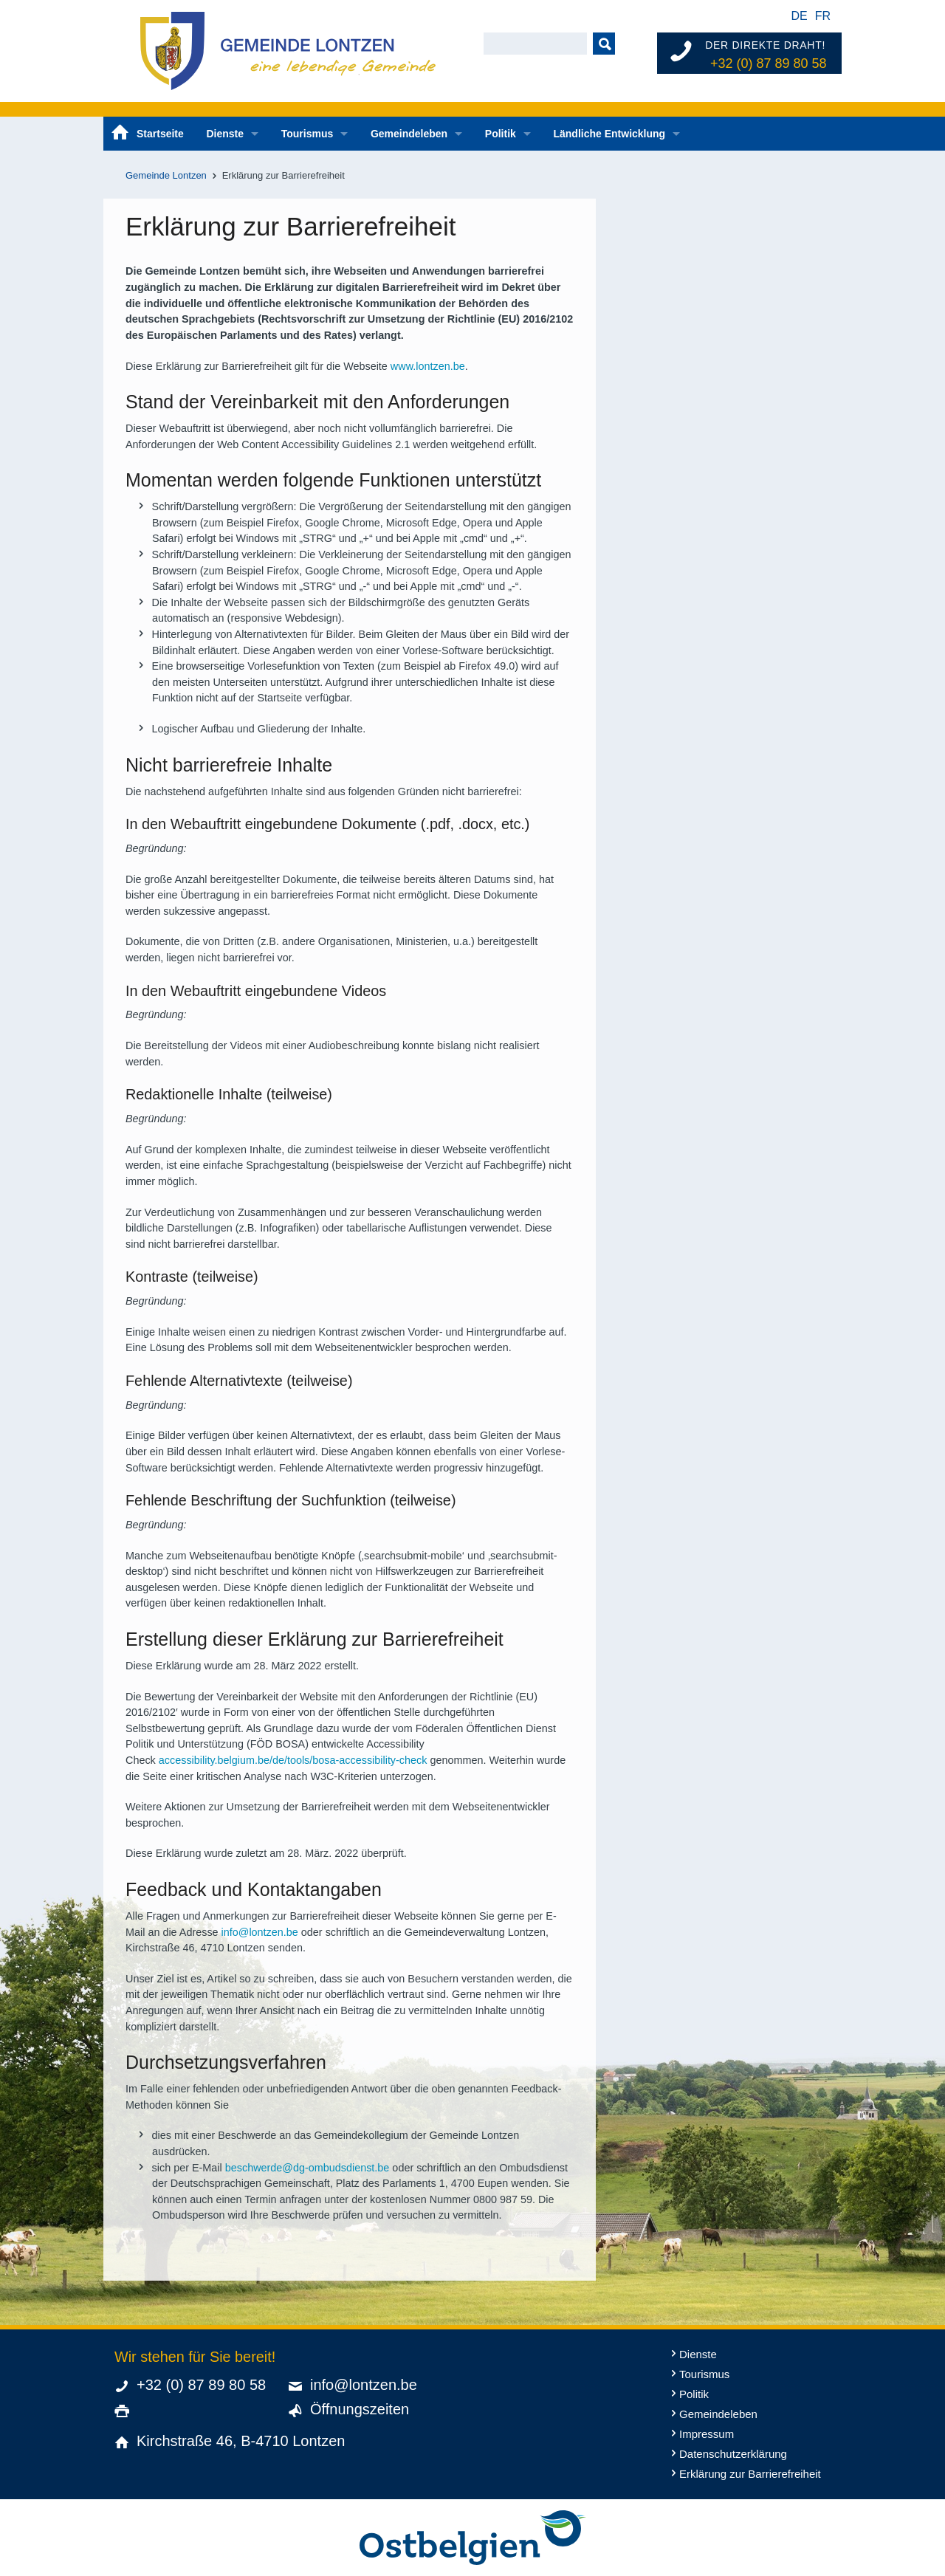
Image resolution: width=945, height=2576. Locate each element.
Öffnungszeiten (359, 2409)
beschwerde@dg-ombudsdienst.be (307, 2168)
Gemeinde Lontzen (166, 175)
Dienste (225, 134)
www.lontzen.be (428, 366)
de (799, 16)
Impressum (706, 2434)
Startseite (160, 134)
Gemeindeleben (409, 134)
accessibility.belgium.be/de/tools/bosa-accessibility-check (293, 1760)
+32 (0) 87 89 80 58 (768, 63)
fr (823, 16)
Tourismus (307, 134)
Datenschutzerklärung (733, 2454)
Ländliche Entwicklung (609, 134)
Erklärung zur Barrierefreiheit (750, 2473)
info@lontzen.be (259, 1932)
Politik (500, 134)
